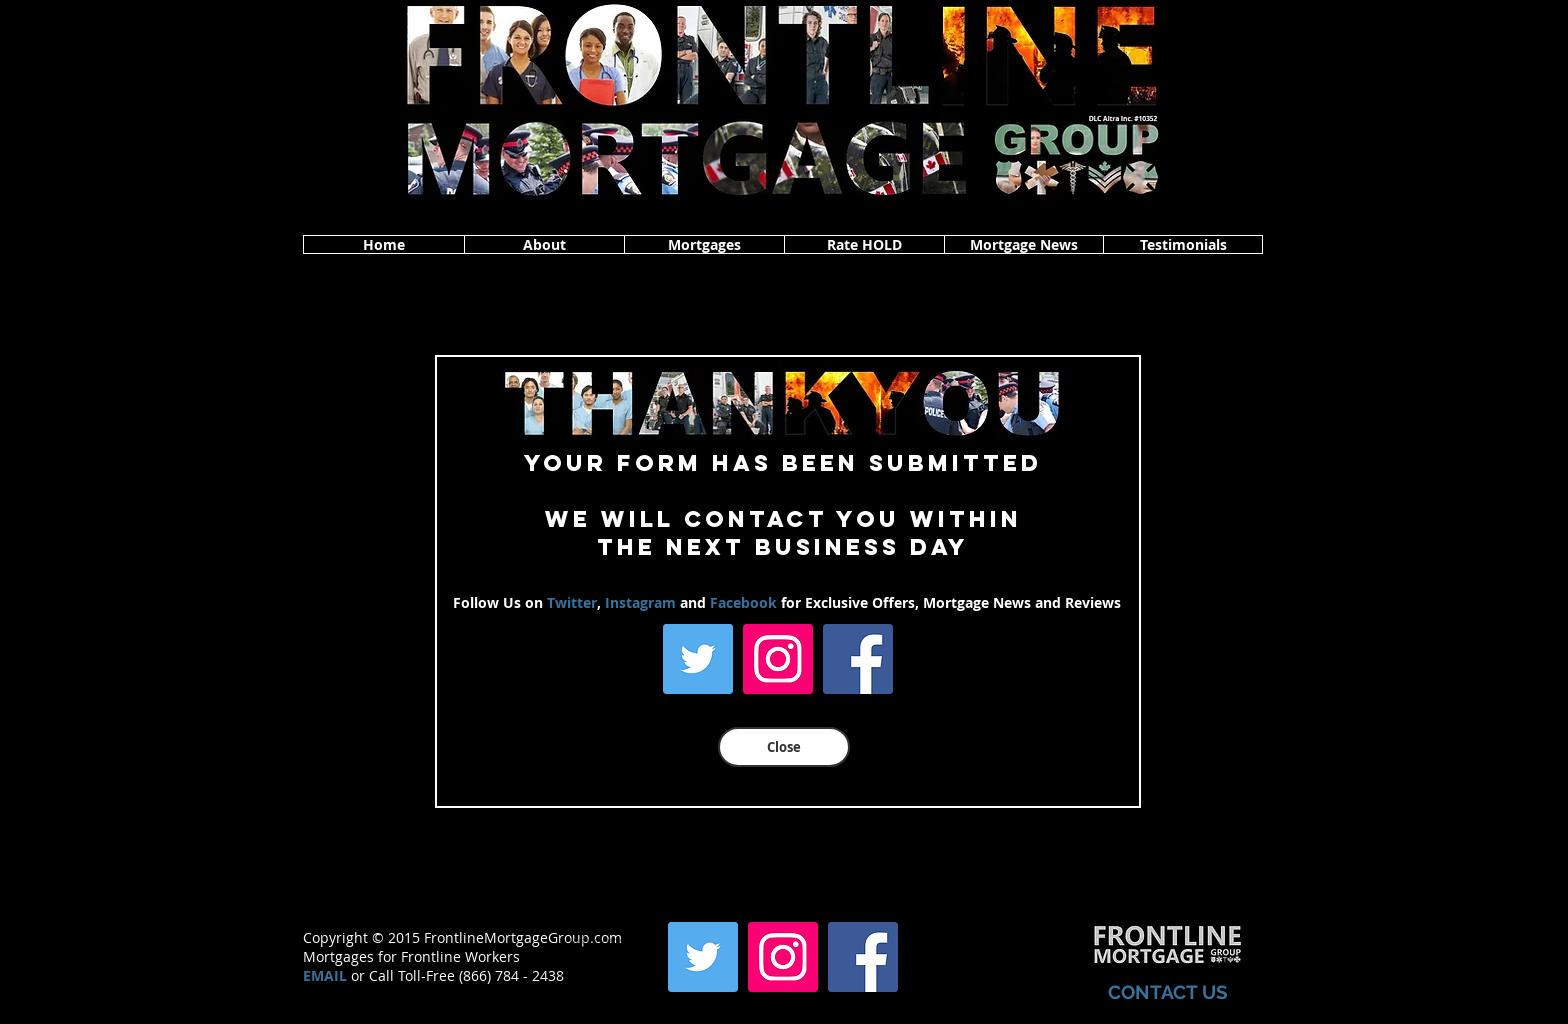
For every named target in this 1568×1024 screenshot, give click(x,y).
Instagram (640, 602)
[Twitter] (698, 659)
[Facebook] (858, 659)
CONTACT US (1168, 992)
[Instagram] (778, 659)
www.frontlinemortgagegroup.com (611, 974)
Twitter (572, 602)
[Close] (784, 747)
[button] (544, 244)
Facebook (743, 602)
